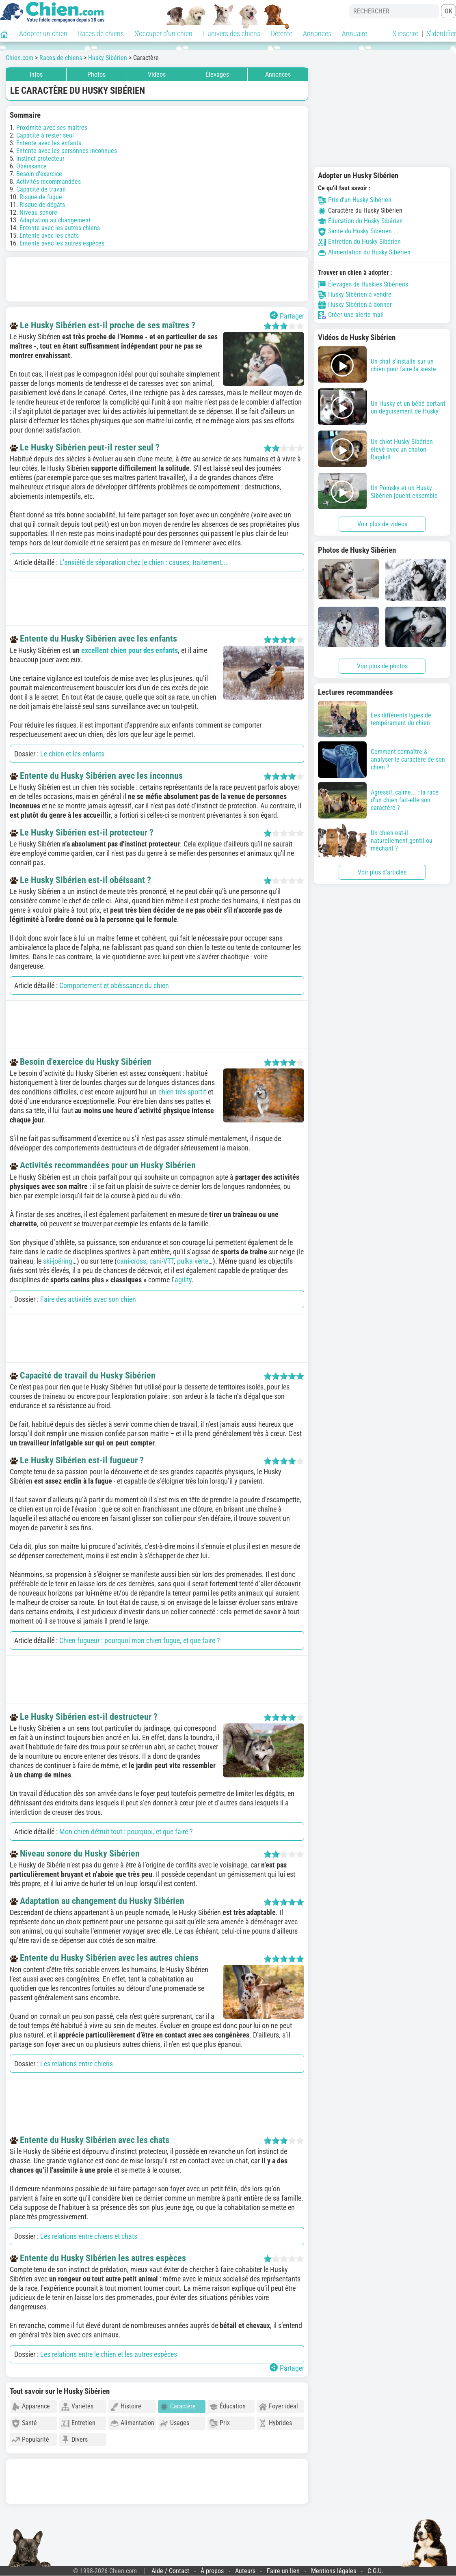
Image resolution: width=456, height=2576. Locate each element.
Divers (74, 2440)
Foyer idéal (278, 2406)
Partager (287, 315)
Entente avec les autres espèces (61, 243)
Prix (220, 2423)
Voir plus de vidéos (382, 524)
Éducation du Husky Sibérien (360, 221)
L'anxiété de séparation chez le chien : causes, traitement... (143, 562)
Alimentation (132, 2423)
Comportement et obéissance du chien (114, 985)
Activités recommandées (48, 181)
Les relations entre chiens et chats (88, 2236)
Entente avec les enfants (48, 143)
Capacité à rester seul (45, 135)
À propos (212, 2571)
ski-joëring (57, 1261)
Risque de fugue (40, 197)
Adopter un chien (43, 33)
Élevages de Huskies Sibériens (363, 284)
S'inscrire (405, 33)
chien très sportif (182, 1092)
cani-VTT (161, 1261)
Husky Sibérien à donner (355, 305)
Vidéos (157, 74)
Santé (24, 2423)
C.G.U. (375, 2571)
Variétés (77, 2406)
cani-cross (131, 1261)
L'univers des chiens (231, 33)
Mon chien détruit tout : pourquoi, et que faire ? (126, 1831)
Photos (96, 74)
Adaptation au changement (55, 220)
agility (183, 1279)
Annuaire (354, 33)
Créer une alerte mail (351, 315)
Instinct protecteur (40, 158)
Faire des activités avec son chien (88, 1299)
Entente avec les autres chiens (59, 228)
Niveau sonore (38, 212)
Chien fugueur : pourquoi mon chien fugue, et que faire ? (139, 1640)
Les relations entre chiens (76, 2063)
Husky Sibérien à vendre (354, 295)
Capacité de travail (41, 189)
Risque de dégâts (42, 205)
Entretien (78, 2423)
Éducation (228, 2406)
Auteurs (245, 2571)
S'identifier (441, 33)
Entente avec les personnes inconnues (66, 151)
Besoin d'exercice (39, 174)
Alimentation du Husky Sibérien (364, 252)
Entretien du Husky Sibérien (359, 242)
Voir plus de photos (382, 666)
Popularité (30, 2440)
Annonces (317, 33)
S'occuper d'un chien (163, 33)
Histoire (125, 2406)
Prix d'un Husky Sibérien (354, 200)
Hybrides (275, 2423)
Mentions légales (333, 2571)
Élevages (217, 74)
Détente (281, 33)
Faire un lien (283, 2571)
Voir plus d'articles (382, 872)
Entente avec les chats (49, 235)
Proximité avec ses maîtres (51, 127)
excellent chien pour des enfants (129, 650)
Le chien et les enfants (72, 754)
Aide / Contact (170, 2571)
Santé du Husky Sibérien (355, 231)
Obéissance (31, 166)
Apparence (31, 2406)
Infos (36, 74)
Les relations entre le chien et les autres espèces (108, 2354)
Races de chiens (101, 33)
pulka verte (192, 1261)
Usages (174, 2423)
